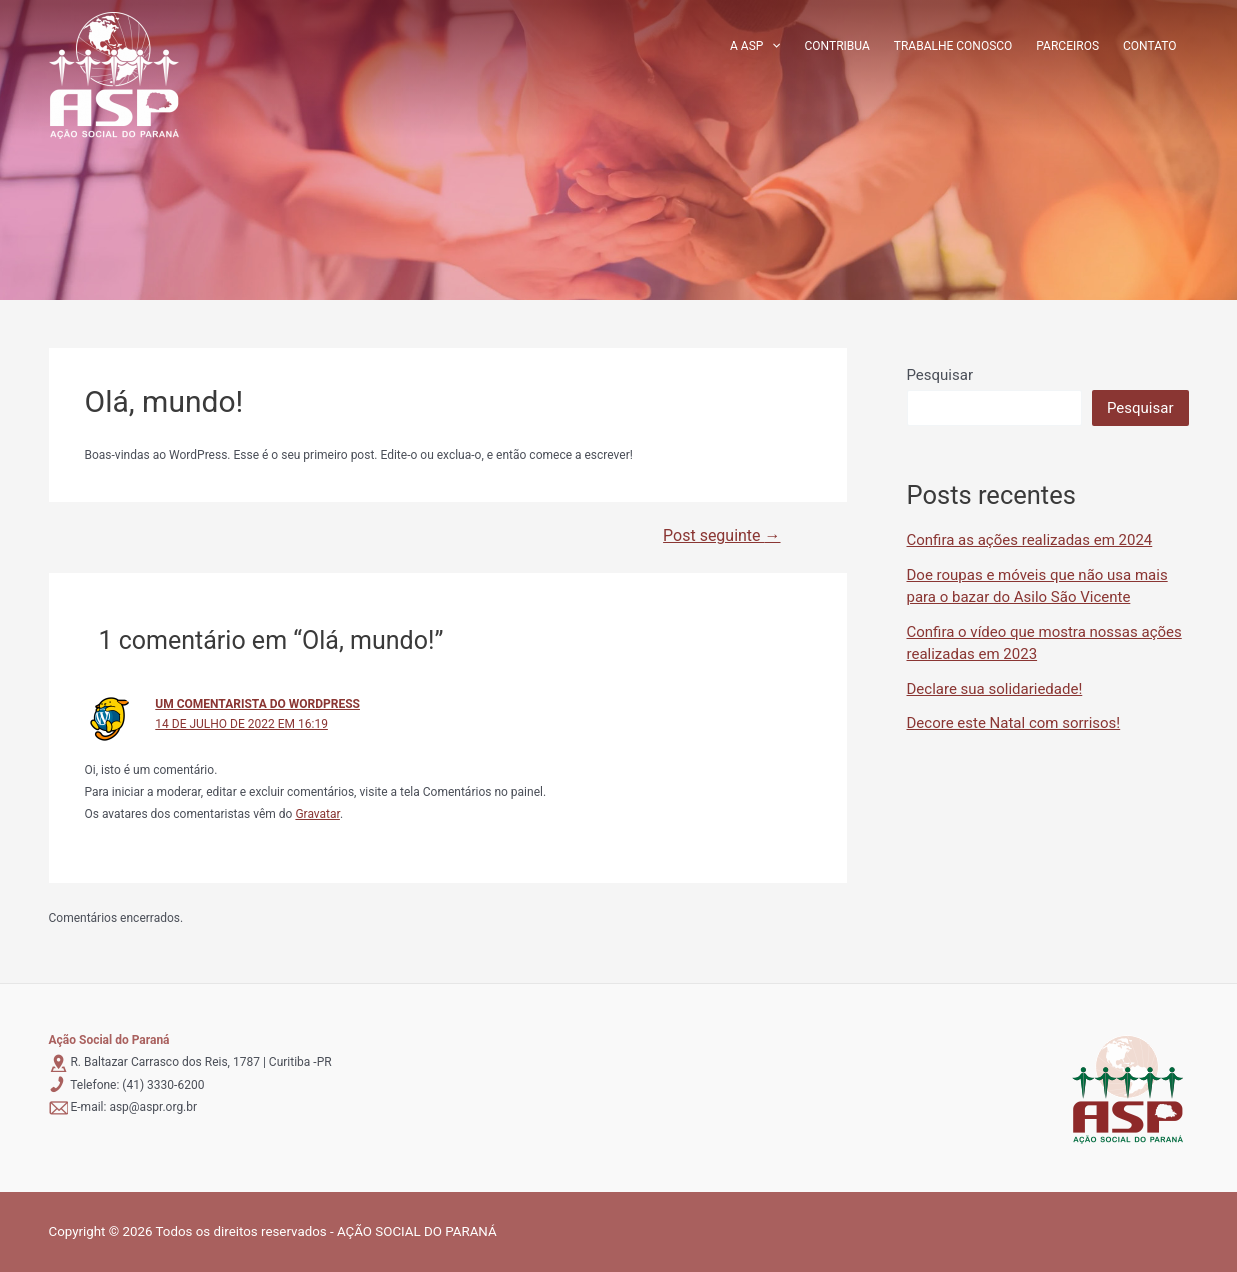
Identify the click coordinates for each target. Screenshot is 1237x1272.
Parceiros (1067, 46)
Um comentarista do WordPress (257, 704)
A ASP (755, 46)
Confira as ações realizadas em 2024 (1030, 540)
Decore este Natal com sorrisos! (1014, 723)
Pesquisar (940, 375)
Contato (1149, 46)
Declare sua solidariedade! (995, 689)
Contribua (837, 46)
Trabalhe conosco (953, 46)
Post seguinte (721, 536)
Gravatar (317, 814)
